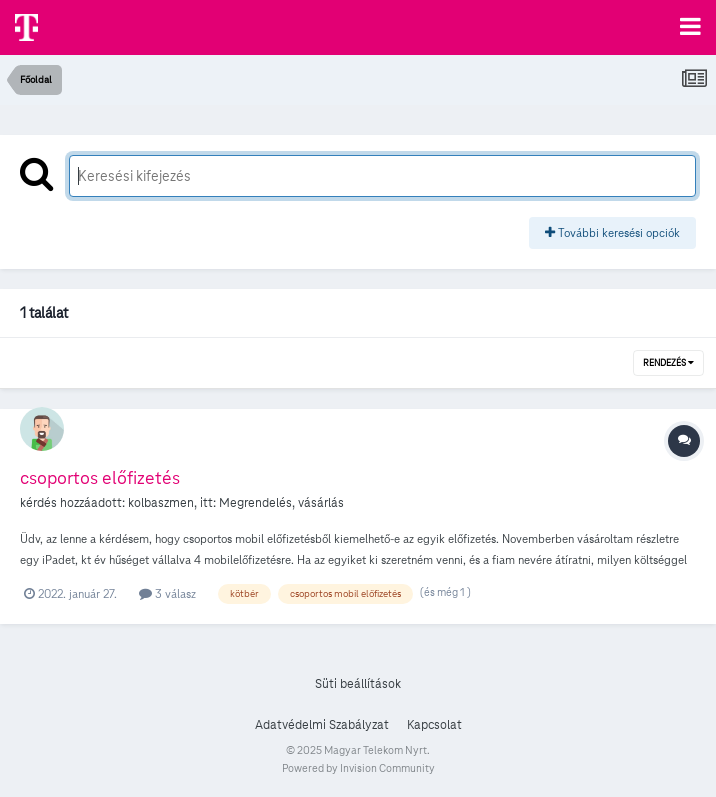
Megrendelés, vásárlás (281, 503)
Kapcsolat (434, 725)
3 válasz (167, 593)
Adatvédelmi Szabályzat (322, 725)
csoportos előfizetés (100, 477)
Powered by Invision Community (358, 768)
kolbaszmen (161, 503)
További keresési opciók (612, 232)
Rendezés (668, 363)
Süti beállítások (358, 684)
